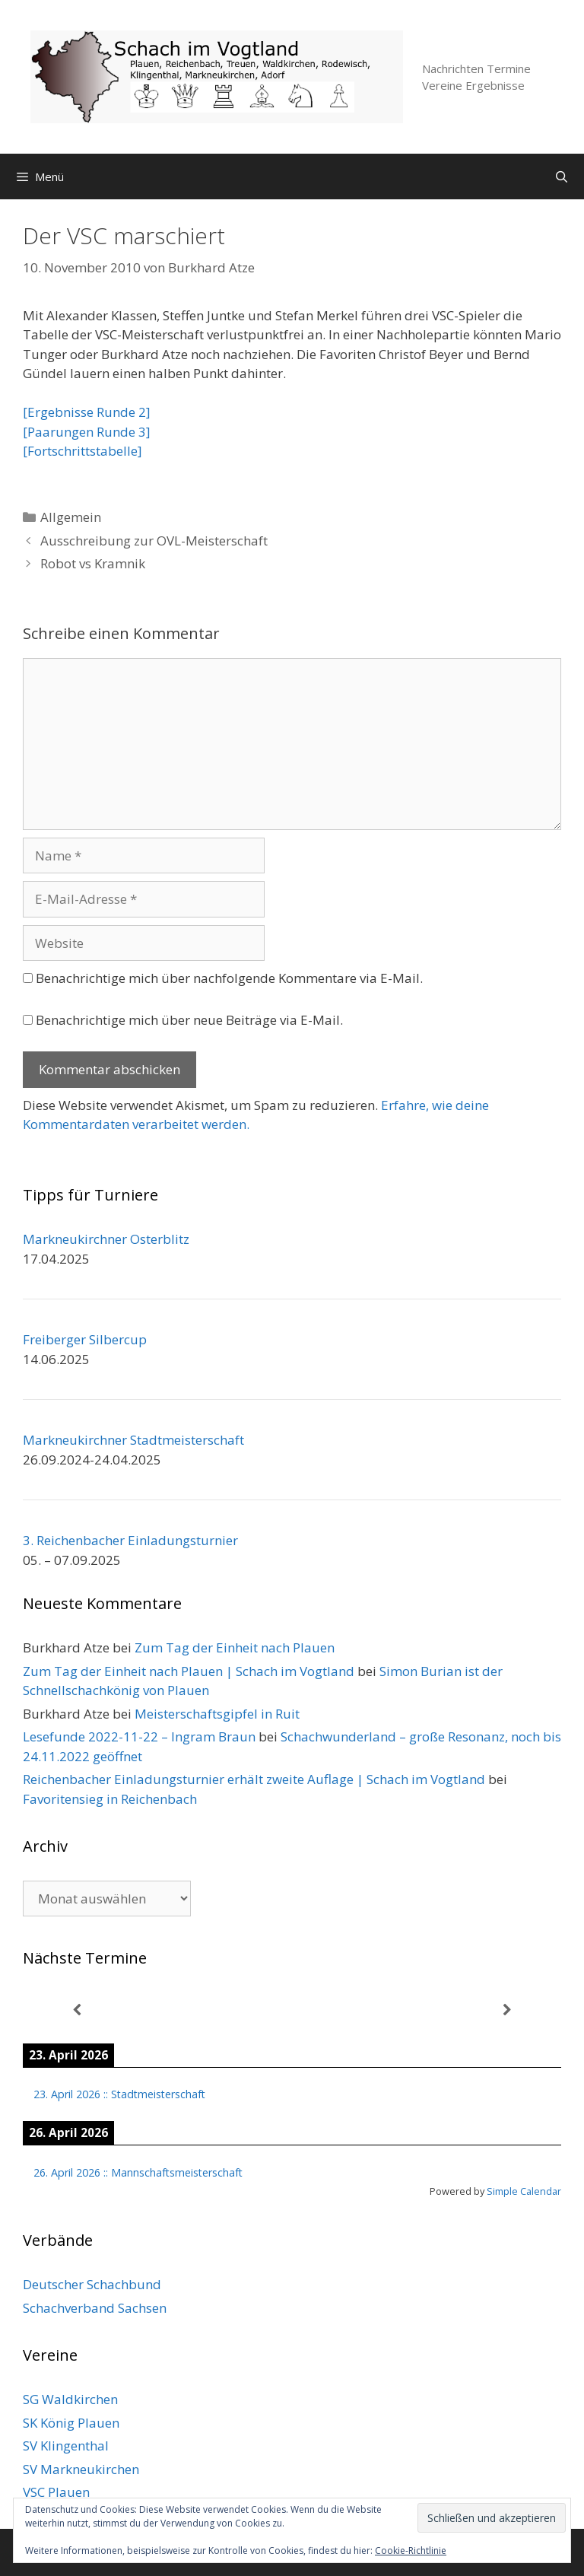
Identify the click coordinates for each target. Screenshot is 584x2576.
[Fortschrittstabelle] (82, 451)
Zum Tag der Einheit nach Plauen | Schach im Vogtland (188, 1671)
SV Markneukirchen (81, 2469)
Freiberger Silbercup (85, 1339)
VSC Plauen (56, 2492)
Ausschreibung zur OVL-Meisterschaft (154, 540)
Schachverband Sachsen (95, 2308)
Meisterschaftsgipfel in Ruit (217, 1713)
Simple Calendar (524, 2191)
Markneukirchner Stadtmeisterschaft (133, 1440)
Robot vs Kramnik (92, 563)
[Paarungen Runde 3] (87, 431)
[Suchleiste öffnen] (561, 176)
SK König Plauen (71, 2422)
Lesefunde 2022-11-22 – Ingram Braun (139, 1736)
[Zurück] (77, 2010)
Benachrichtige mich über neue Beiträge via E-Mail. (189, 1020)
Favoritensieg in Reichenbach (110, 1799)
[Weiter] (507, 2010)
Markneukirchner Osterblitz (106, 1239)
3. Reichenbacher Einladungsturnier (130, 1540)
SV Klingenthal (66, 2445)
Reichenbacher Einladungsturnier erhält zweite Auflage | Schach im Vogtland (254, 1779)
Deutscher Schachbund (92, 2284)
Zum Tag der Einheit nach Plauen (235, 1647)
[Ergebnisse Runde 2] (87, 412)
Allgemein (70, 517)
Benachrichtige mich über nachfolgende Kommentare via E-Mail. (229, 978)
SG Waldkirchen (70, 2399)
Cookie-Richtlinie (410, 2550)
